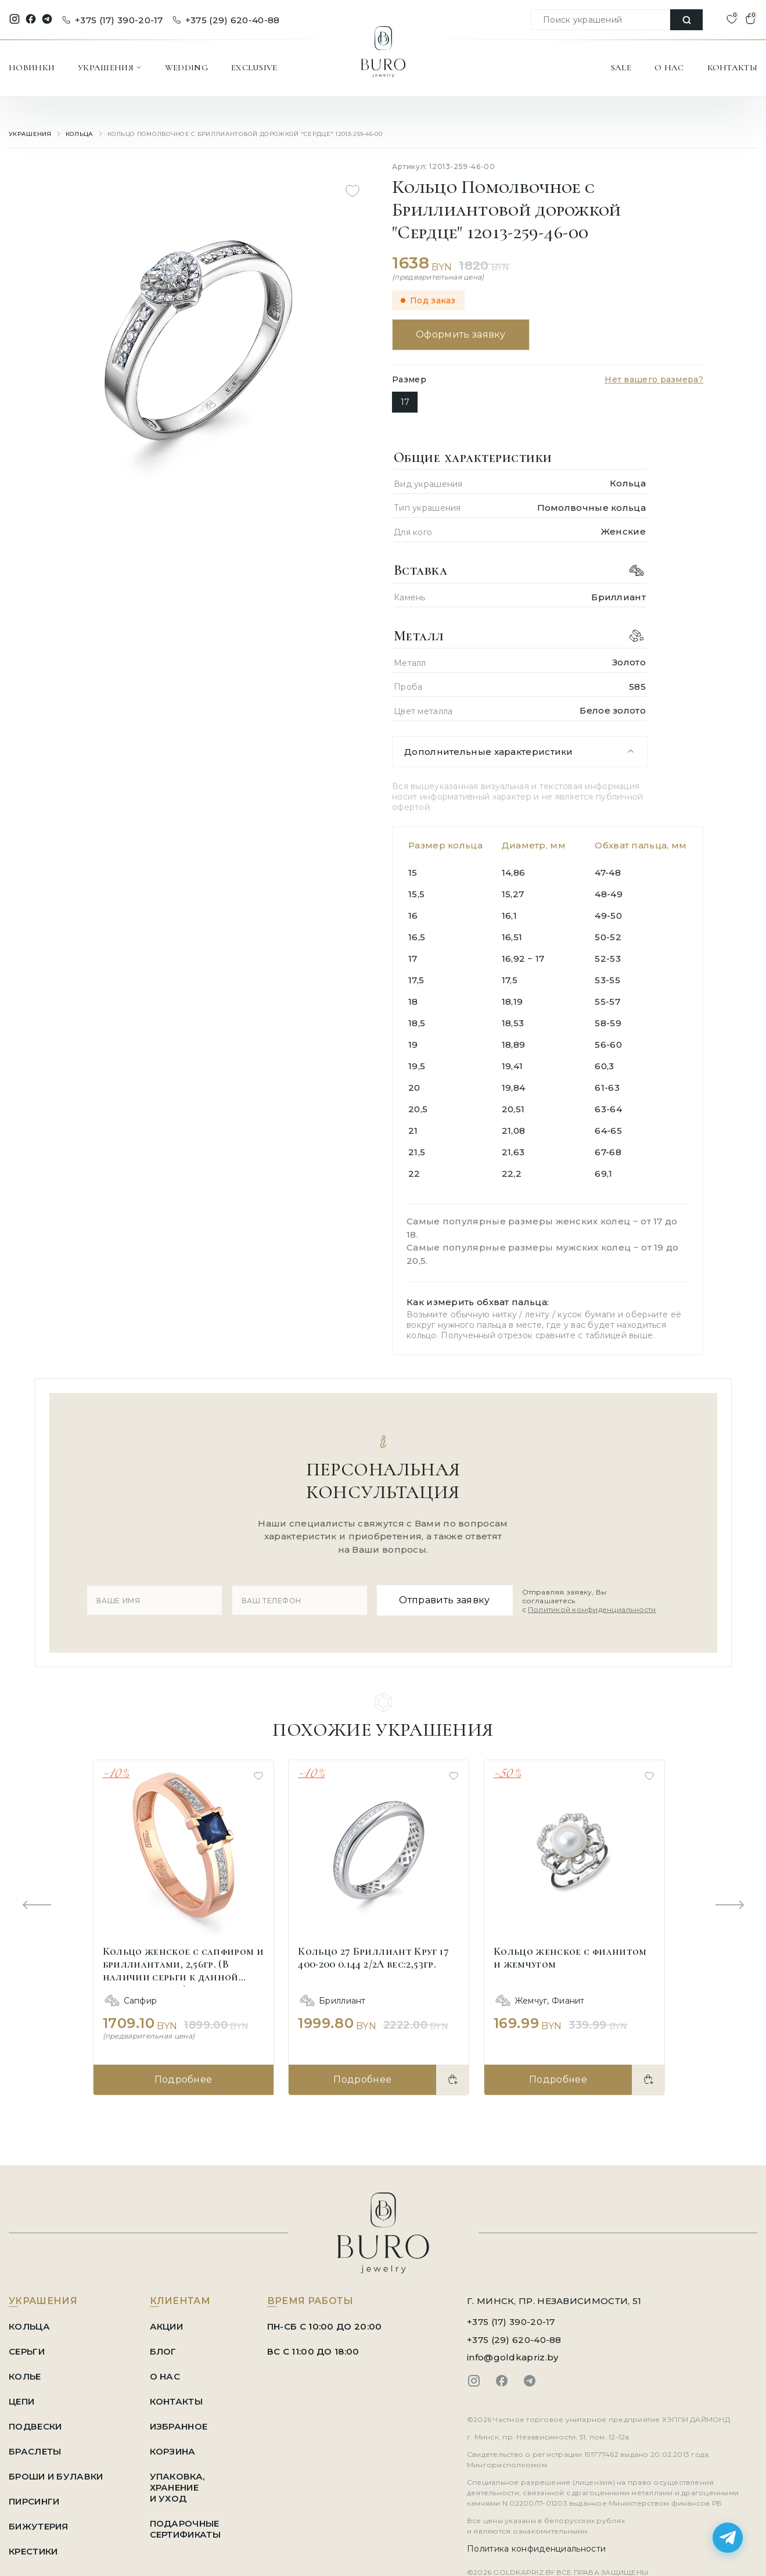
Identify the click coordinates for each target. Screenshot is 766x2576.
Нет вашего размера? (654, 379)
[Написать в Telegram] (728, 2538)
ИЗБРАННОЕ (179, 2426)
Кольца (79, 134)
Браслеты (35, 2451)
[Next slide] (729, 1906)
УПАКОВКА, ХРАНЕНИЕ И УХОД (177, 2487)
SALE (621, 67)
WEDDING (186, 67)
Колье (25, 2376)
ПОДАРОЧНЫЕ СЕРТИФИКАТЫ (185, 2529)
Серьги (27, 2351)
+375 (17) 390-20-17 (112, 20)
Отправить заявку (444, 1600)
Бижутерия (39, 2526)
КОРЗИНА (173, 2451)
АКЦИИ (167, 2326)
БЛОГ (163, 2351)
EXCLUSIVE (254, 67)
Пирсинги (34, 2501)
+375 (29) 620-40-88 (226, 20)
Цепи (21, 2401)
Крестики (33, 2551)
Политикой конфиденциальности (592, 1609)
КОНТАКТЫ (732, 67)
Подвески (35, 2426)
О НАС (669, 67)
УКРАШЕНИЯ (110, 67)
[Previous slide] (36, 1906)
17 (405, 402)
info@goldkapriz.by (512, 2357)
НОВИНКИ (32, 67)
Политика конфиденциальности (536, 2548)
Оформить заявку (461, 334)
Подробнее (183, 2079)
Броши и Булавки (56, 2476)
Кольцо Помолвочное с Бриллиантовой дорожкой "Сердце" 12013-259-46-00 (244, 134)
